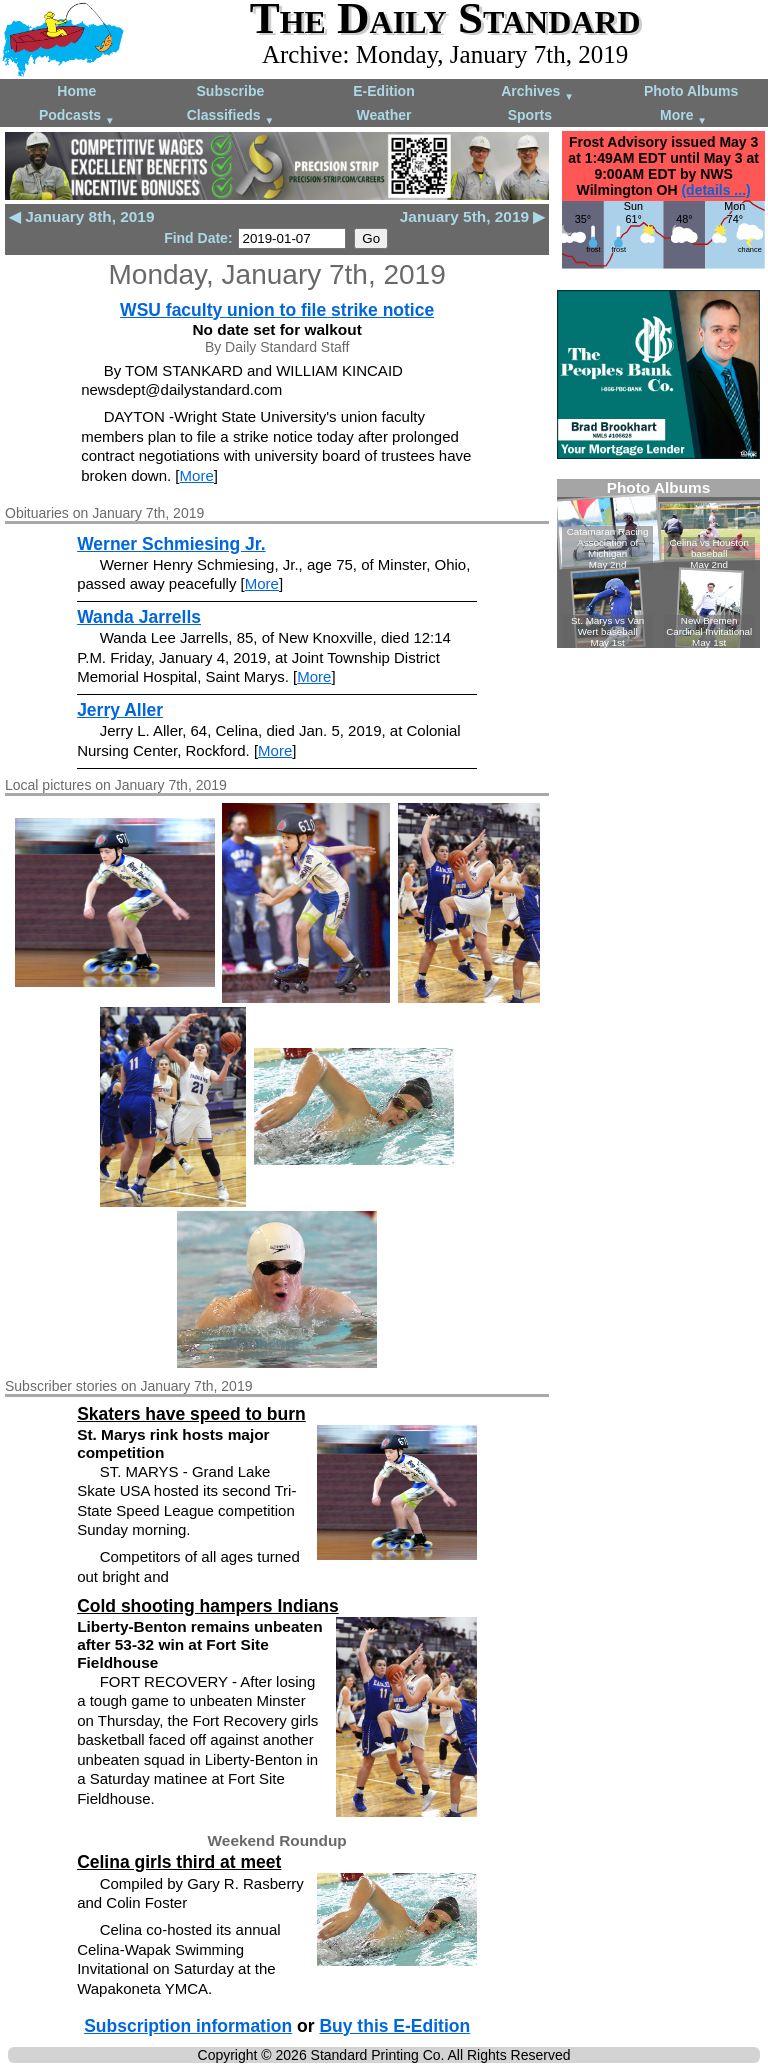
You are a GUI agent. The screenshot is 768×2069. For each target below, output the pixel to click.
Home (76, 91)
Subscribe (231, 91)
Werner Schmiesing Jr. (171, 544)
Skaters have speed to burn (191, 1414)
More (683, 116)
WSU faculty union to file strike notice (277, 310)
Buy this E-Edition (394, 2026)
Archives (537, 92)
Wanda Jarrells (139, 617)
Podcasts (77, 116)
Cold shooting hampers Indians (208, 1606)
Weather (383, 115)
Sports (530, 115)
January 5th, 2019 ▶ (472, 216)
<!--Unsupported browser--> (658, 563)
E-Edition (383, 91)
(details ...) (715, 190)
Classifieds (231, 116)
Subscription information (188, 2026)
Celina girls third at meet (179, 1862)
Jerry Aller (120, 710)
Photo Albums (691, 91)
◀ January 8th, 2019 (81, 216)
